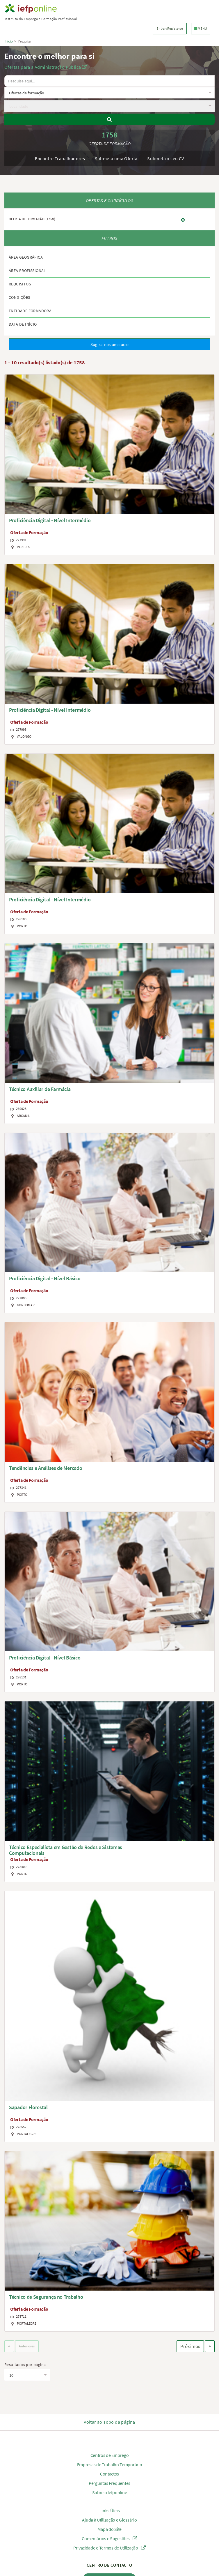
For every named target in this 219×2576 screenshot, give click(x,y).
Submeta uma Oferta (116, 158)
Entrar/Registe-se (169, 28)
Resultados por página (25, 2364)
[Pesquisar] (109, 119)
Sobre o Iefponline (109, 2492)
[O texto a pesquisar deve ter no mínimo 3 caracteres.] (109, 81)
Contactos (109, 2474)
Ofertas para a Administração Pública (45, 67)
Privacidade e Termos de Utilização (109, 2548)
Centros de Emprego (109, 2455)
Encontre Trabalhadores (60, 158)
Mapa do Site (109, 2529)
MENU (202, 28)
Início (9, 41)
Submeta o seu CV (165, 158)
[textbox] (108, 93)
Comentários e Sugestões (109, 2538)
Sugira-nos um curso (109, 344)
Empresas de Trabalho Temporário (109, 2464)
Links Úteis (109, 2510)
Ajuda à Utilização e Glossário (109, 2520)
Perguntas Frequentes (109, 2483)
